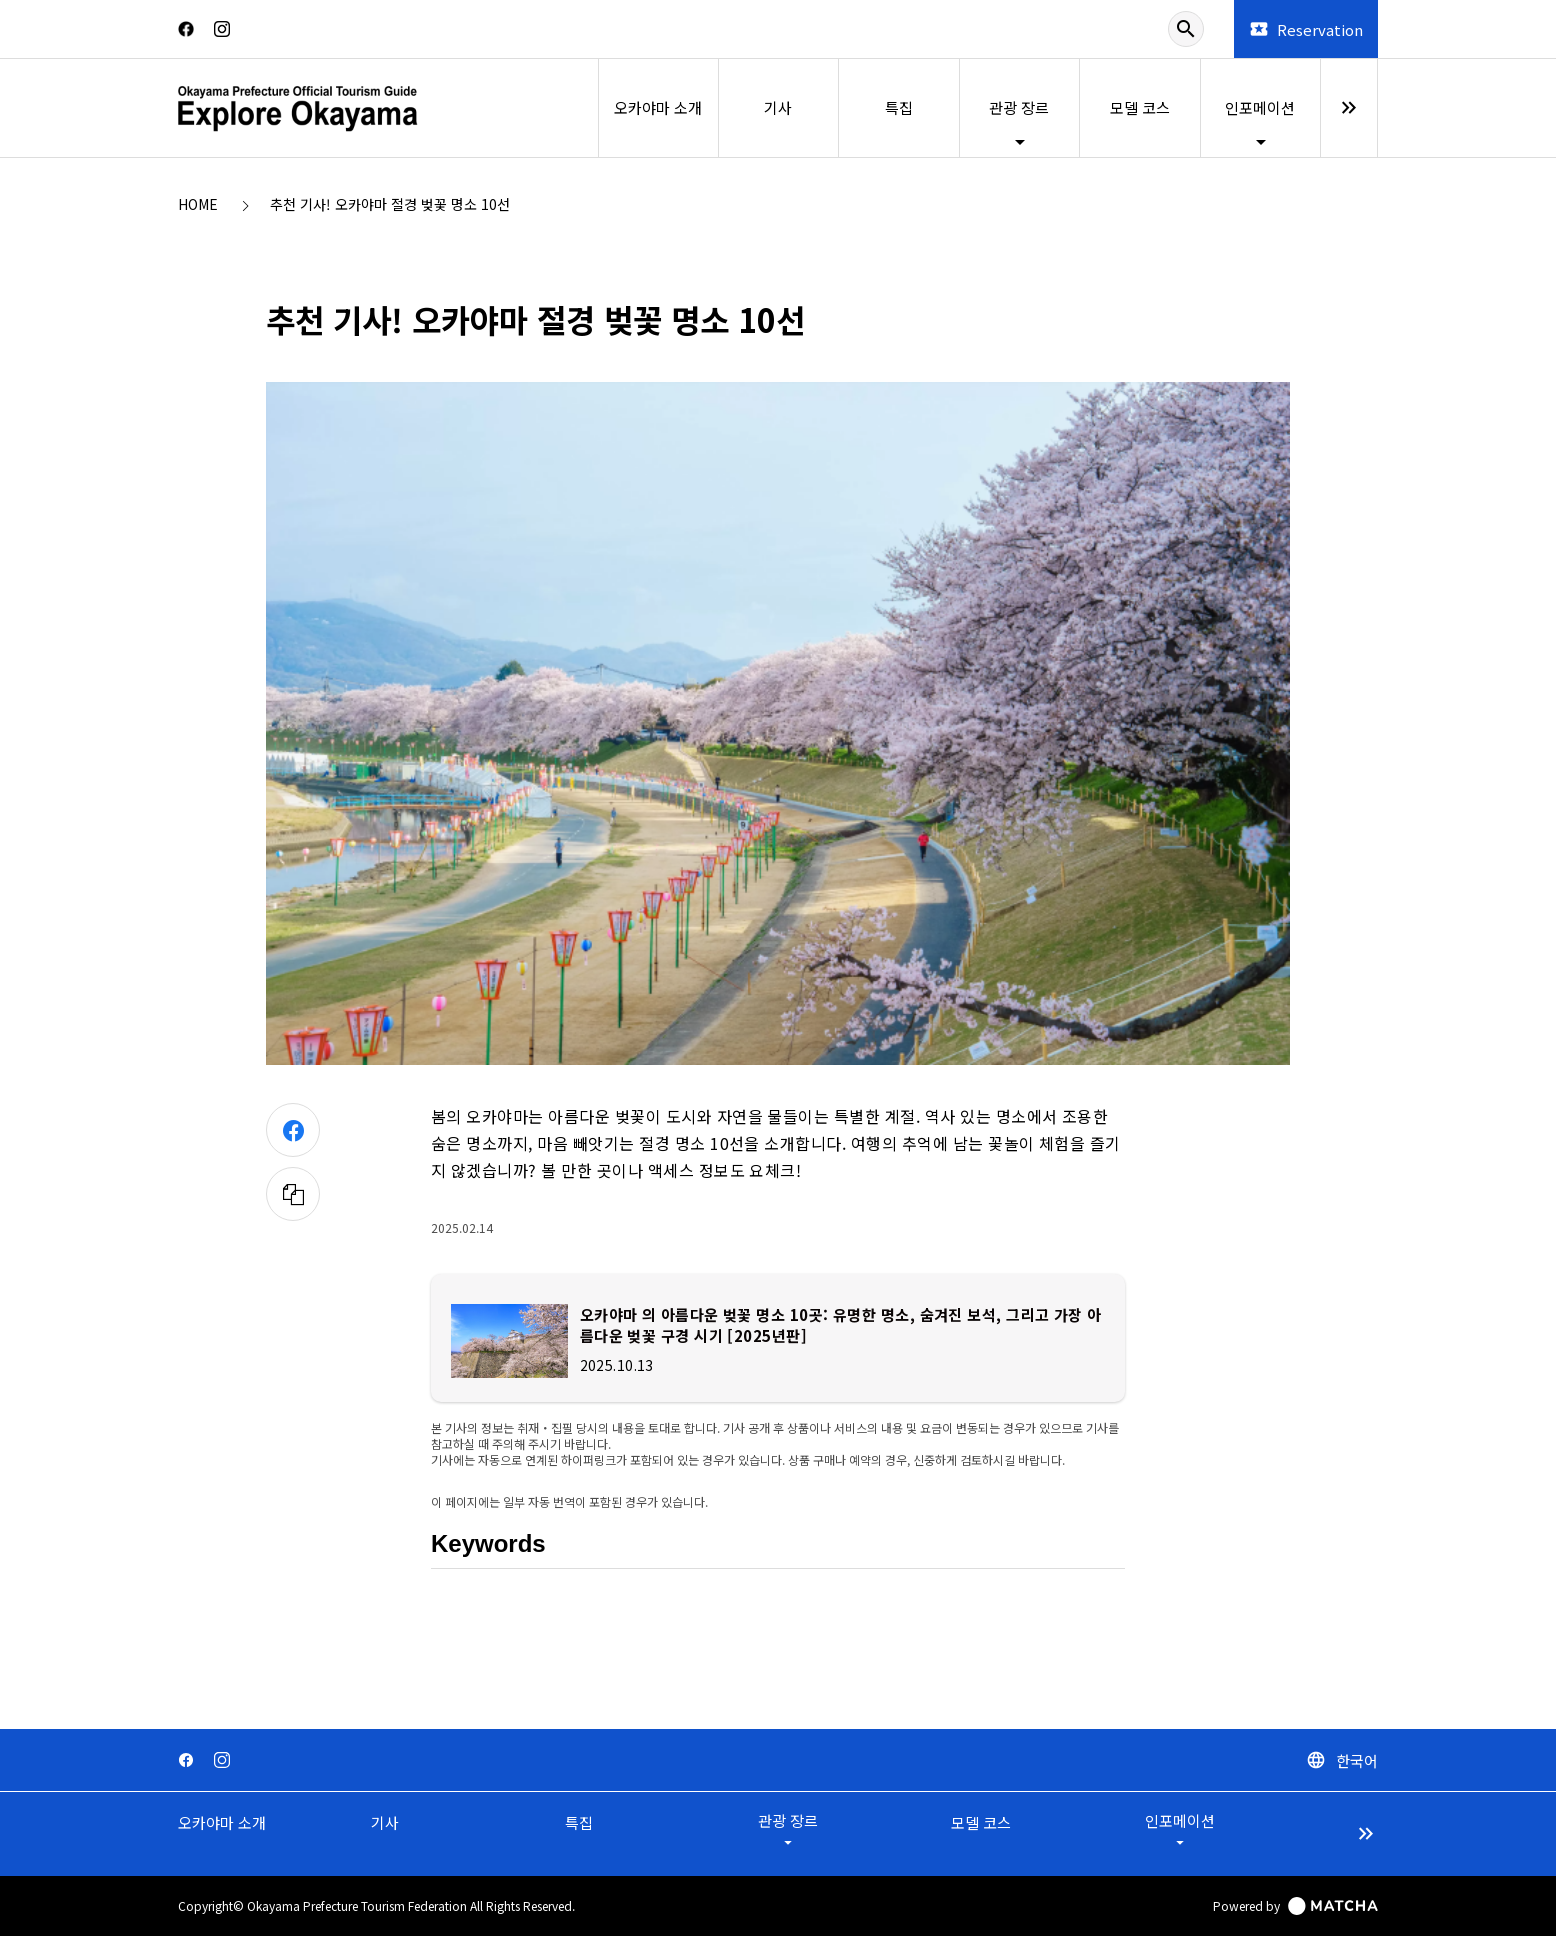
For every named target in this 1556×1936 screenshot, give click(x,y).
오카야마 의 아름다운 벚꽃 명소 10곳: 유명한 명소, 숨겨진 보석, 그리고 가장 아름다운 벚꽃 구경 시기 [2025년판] (834, 1325)
